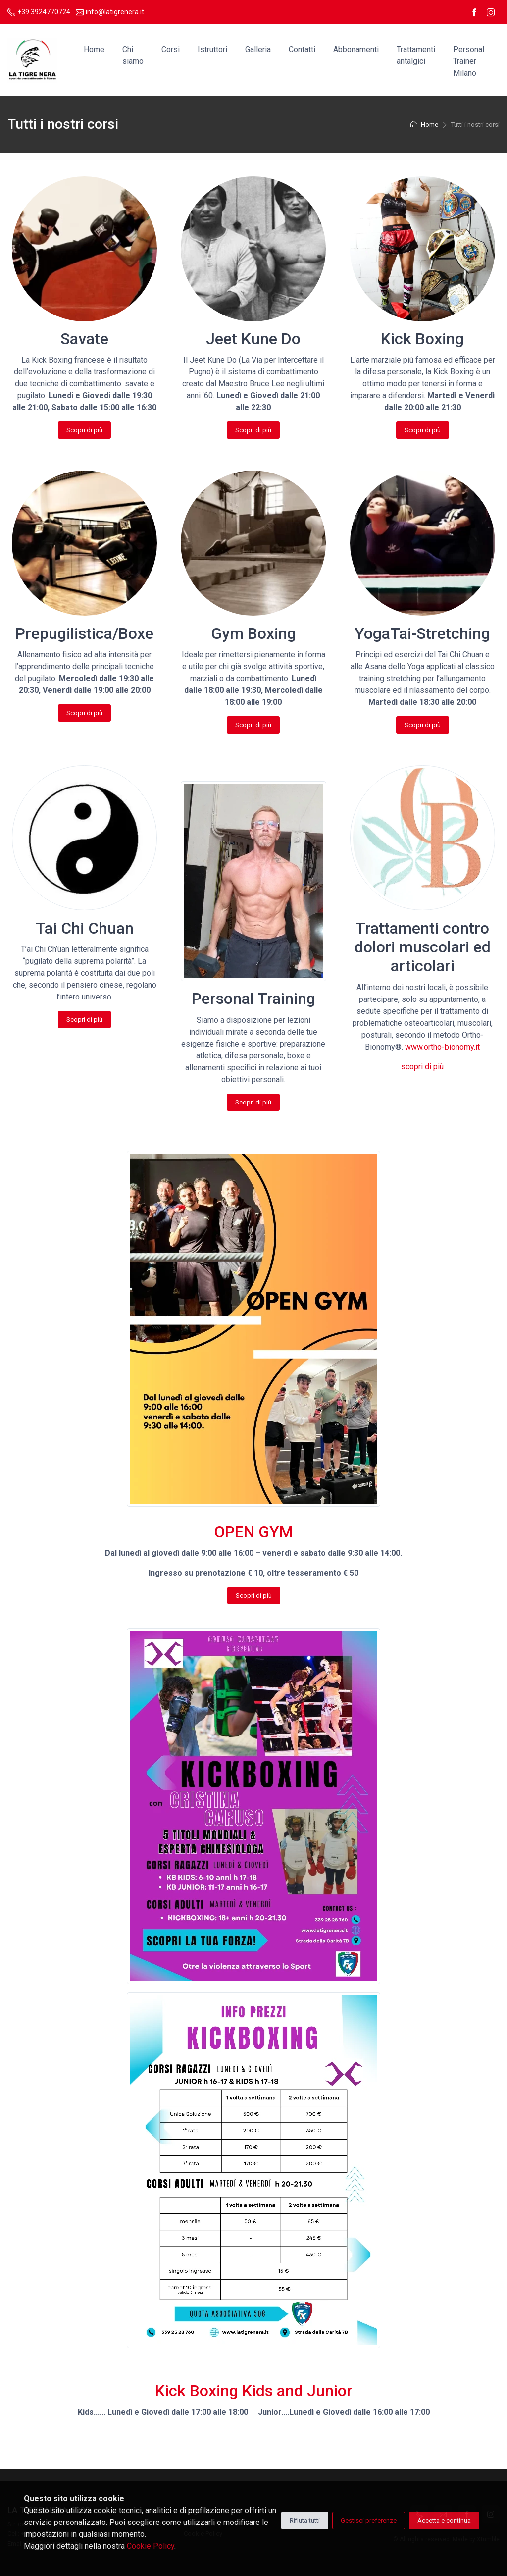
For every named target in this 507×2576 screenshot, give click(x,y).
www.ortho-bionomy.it (442, 1046)
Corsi (170, 49)
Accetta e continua (444, 2520)
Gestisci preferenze (369, 2520)
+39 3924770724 (38, 12)
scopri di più (422, 1066)
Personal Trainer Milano (468, 61)
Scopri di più (84, 429)
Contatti (302, 49)
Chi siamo (133, 55)
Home (94, 49)
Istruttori (212, 49)
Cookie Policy (150, 2546)
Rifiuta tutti (305, 2520)
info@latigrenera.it (110, 12)
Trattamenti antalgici (416, 55)
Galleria (258, 49)
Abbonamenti (356, 49)
